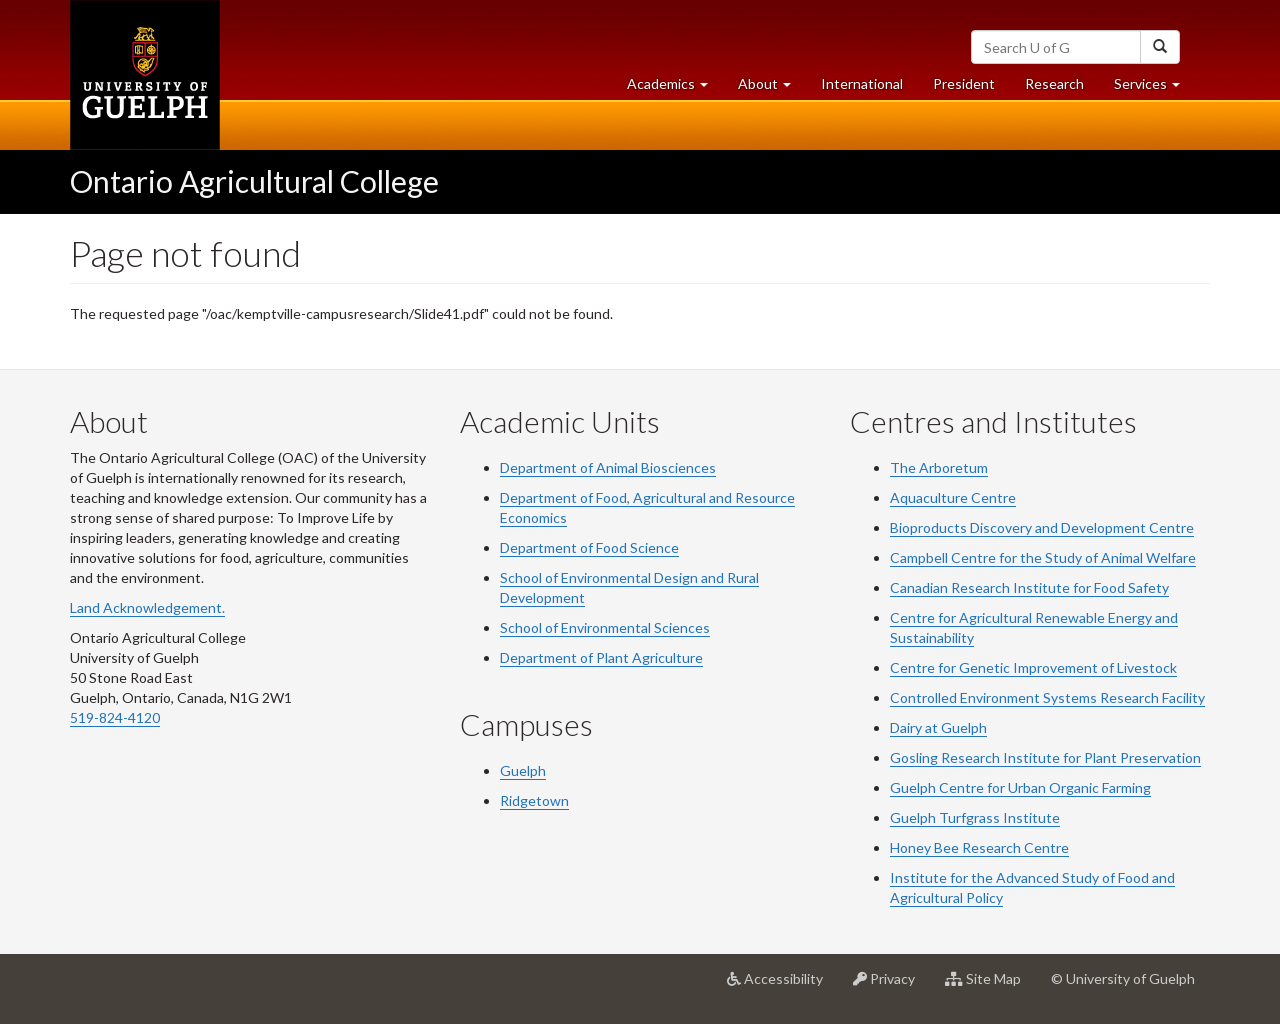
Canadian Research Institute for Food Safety (1029, 587)
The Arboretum (939, 467)
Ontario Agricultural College (254, 181)
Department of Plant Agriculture (601, 657)
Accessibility (782, 986)
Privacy (891, 986)
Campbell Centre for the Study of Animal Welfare (1043, 557)
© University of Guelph (1123, 978)
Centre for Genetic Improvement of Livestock (1033, 667)
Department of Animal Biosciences (608, 467)
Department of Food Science (589, 547)
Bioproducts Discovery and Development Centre (1042, 527)
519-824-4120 (115, 717)
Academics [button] (675, 88)
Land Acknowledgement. (147, 607)
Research (1062, 88)
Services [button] (1154, 88)
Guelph (523, 770)
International (862, 83)
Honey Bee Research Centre (979, 847)
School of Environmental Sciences (605, 627)
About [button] (772, 88)
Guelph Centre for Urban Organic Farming (1020, 787)
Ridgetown (534, 800)
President (964, 83)
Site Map (990, 986)
